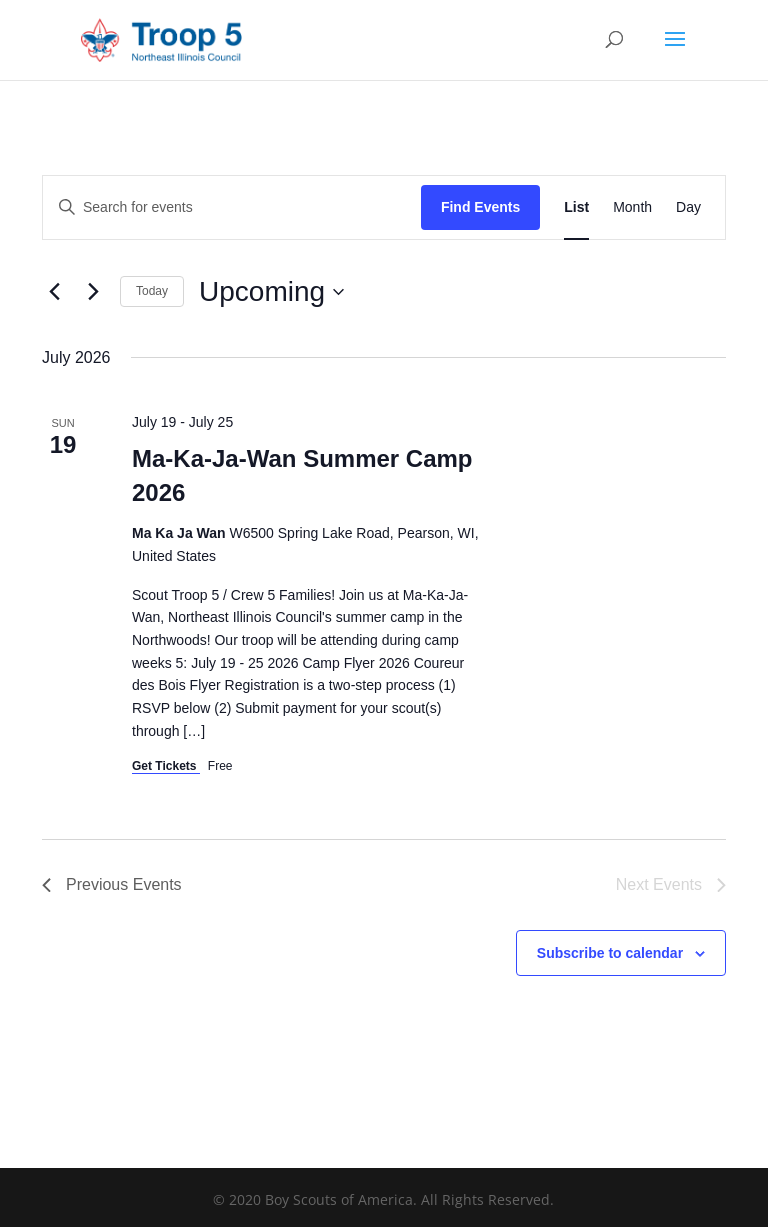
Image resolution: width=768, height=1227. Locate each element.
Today (152, 291)
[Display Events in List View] (576, 207)
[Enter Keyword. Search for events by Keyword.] (232, 207)
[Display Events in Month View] (632, 207)
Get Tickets (166, 766)
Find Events (480, 207)
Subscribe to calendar (610, 953)
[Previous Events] (54, 292)
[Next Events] (93, 292)
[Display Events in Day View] (688, 207)
